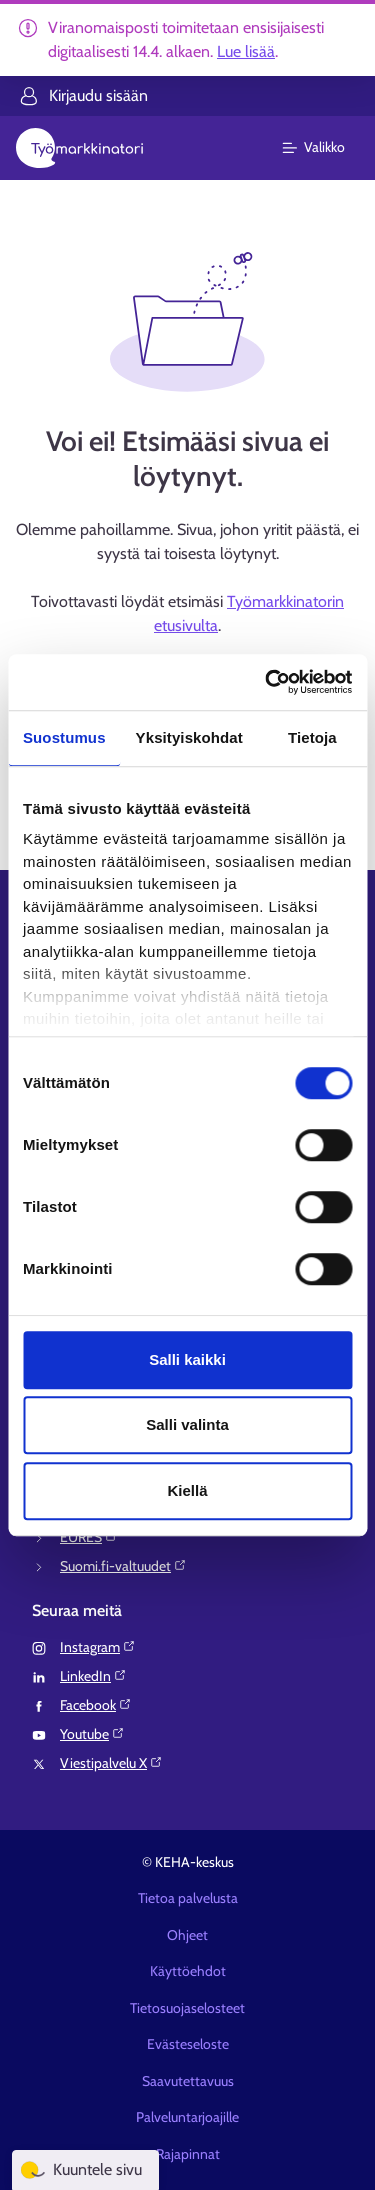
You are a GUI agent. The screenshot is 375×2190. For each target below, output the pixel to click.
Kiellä (187, 1490)
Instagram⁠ (98, 1647)
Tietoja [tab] (312, 737)
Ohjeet (187, 1935)
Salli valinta (187, 1424)
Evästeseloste (188, 2044)
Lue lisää (246, 51)
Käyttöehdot (188, 1971)
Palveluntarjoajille (187, 2117)
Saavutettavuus (188, 2081)
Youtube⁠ (92, 1734)
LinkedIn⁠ (93, 1676)
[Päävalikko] (325, 148)
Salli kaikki (187, 1359)
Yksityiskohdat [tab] (189, 737)
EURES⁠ (89, 1537)
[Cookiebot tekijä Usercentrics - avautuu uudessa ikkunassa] (267, 682)
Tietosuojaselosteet (187, 2008)
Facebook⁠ (96, 1705)
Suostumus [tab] (64, 737)
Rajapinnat (188, 2154)
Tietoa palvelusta (188, 1898)
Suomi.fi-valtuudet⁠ (123, 1566)
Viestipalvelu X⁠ (111, 1763)
